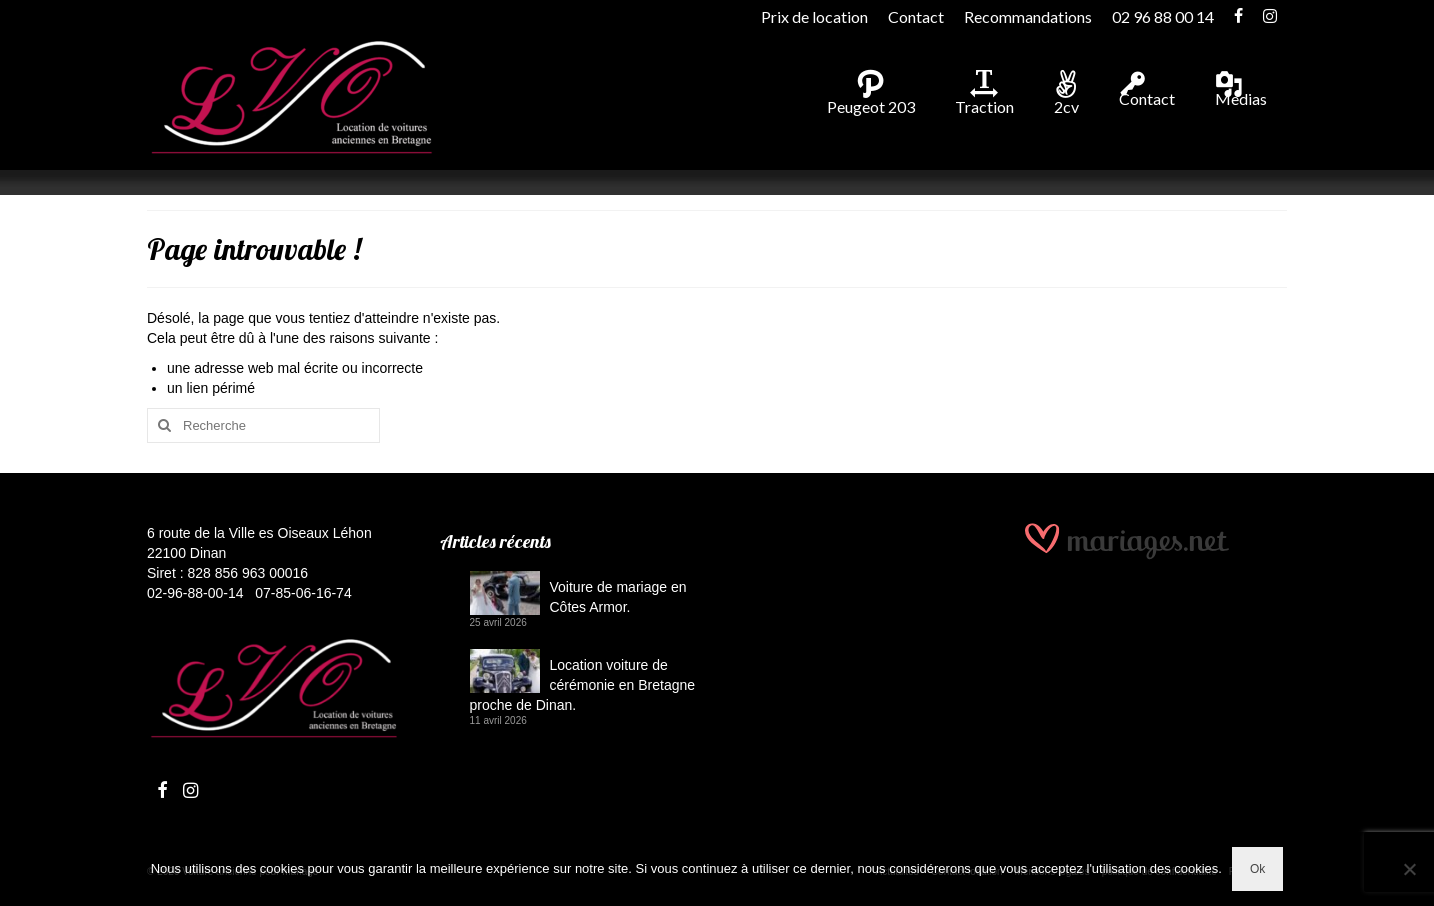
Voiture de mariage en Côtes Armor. (618, 597)
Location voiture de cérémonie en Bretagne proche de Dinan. (583, 685)
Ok (1257, 869)
